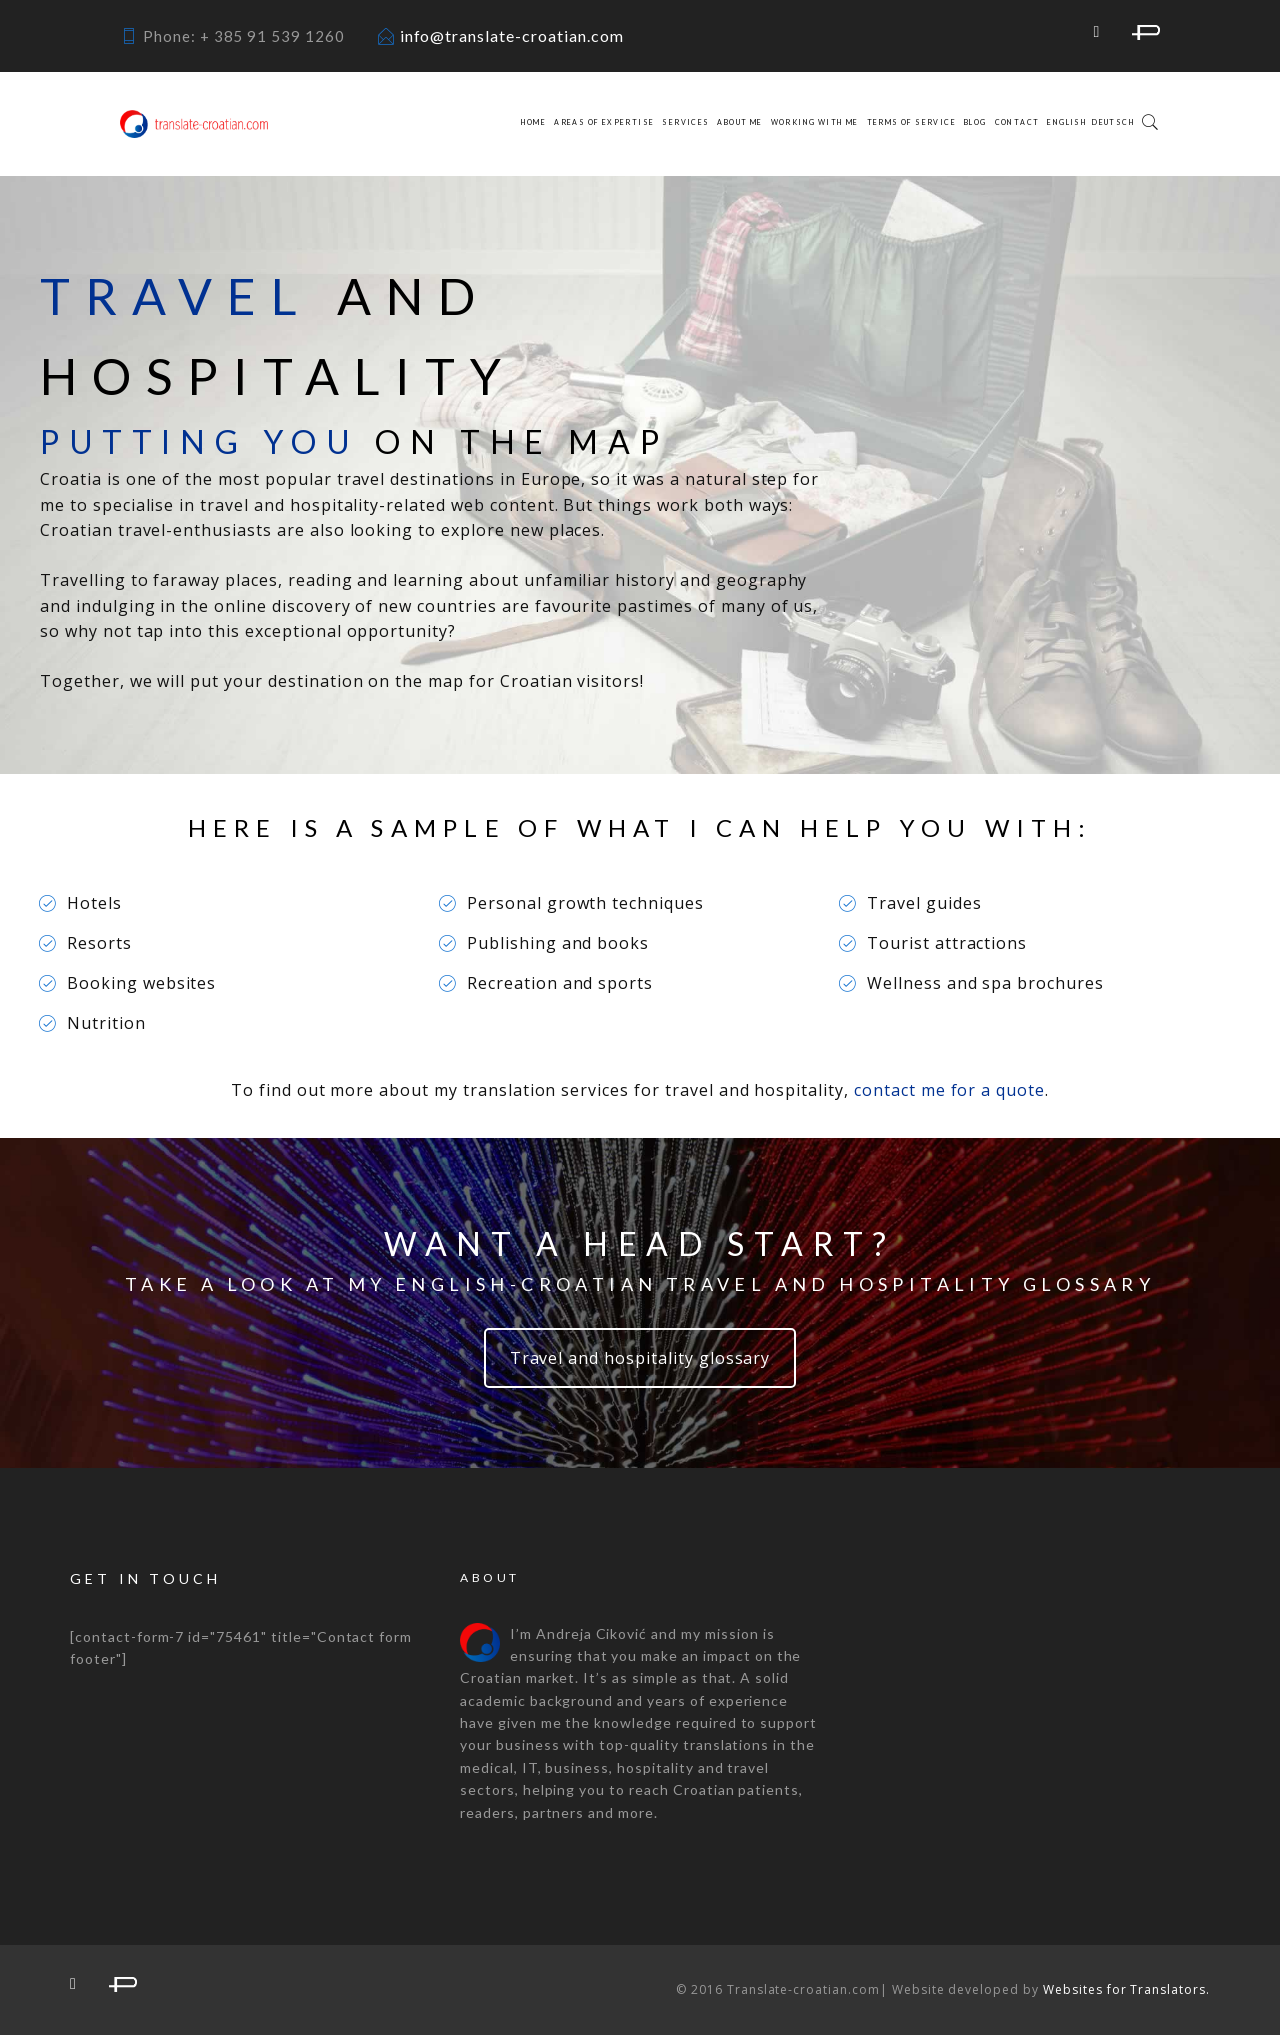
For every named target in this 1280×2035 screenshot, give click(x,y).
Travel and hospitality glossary (640, 1358)
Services (685, 122)
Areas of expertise (604, 122)
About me (739, 122)
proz (1146, 33)
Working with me (815, 122)
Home (534, 122)
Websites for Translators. (1126, 1989)
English (1067, 122)
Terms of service (911, 122)
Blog (975, 122)
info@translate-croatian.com (512, 35)
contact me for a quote (949, 1090)
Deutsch (1113, 122)
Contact (1017, 122)
